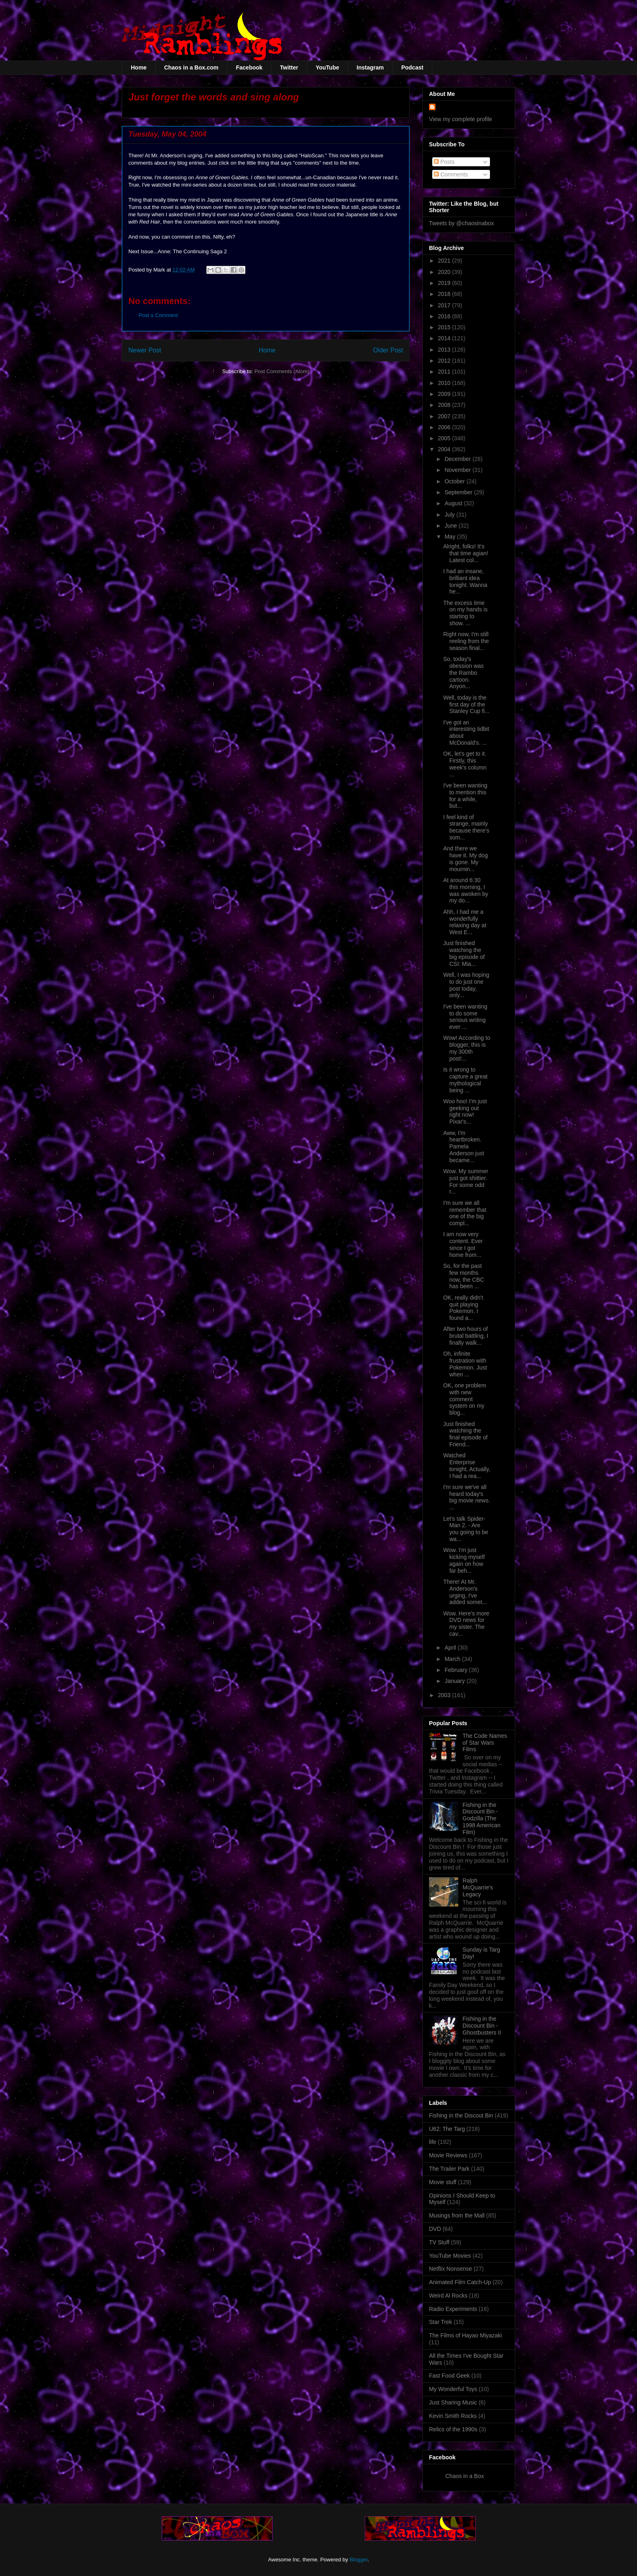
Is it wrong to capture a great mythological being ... (465, 1079)
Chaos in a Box (464, 2476)
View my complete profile (460, 119)
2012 (445, 360)
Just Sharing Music (453, 2402)
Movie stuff (442, 2182)
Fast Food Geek (449, 2375)
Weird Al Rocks (448, 2295)
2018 (445, 294)
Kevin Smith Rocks (453, 2416)
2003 (445, 1695)
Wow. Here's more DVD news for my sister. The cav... (466, 1623)
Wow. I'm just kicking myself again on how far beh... (464, 1560)
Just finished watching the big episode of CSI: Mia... (464, 953)
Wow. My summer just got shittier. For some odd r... (465, 1181)
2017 (445, 305)
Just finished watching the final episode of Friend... (465, 1434)
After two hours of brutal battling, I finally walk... (465, 1336)
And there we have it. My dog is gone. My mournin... (465, 858)
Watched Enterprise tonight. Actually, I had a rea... (466, 1465)
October (455, 481)
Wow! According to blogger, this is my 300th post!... (466, 1048)
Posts (444, 162)
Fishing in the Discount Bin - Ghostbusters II (482, 2025)
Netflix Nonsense (450, 2268)
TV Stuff (439, 2242)
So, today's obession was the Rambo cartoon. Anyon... (463, 672)
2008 (445, 405)
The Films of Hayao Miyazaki (465, 2335)
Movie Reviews (448, 2155)
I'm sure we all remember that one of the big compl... (464, 1213)
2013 (445, 349)
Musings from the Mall (457, 2215)
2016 (445, 316)
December (458, 459)
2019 (445, 283)
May (450, 536)
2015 (445, 327)
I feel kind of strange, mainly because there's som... (466, 827)
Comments (451, 174)
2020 (445, 272)
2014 (445, 338)
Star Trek (440, 2322)
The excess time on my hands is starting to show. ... (465, 613)
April (450, 1647)
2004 (445, 449)
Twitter (289, 67)
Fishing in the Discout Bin (461, 2115)
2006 (445, 427)
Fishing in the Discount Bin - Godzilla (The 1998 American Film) (481, 1818)
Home (139, 67)
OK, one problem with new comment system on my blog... (464, 1399)
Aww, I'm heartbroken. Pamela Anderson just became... (463, 1146)
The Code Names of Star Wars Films (485, 1743)
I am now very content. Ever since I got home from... (463, 1244)
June (451, 525)
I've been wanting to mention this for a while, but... (465, 795)
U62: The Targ (447, 2129)
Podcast (412, 67)
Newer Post (144, 350)
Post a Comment (158, 315)
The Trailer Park (449, 2168)
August (454, 503)
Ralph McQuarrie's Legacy (478, 1887)
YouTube (327, 67)
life (432, 2142)
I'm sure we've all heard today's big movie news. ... (466, 1497)
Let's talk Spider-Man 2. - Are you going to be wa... (465, 1528)
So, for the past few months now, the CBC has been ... (463, 1276)
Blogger (358, 2559)
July (450, 514)
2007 (445, 416)
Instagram (370, 67)
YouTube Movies (450, 2255)
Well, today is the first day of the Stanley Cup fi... (466, 704)
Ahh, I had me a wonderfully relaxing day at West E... (464, 922)
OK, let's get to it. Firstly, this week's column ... (464, 763)
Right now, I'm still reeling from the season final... (466, 641)
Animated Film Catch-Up (460, 2282)
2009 (445, 394)
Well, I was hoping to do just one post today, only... (466, 985)
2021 (445, 260)
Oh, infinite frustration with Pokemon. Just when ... (465, 1363)
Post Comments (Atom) (281, 371)
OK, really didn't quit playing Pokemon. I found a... (463, 1307)
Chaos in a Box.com (191, 67)
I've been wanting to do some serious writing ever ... (465, 1016)
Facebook (249, 67)
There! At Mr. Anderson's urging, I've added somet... (465, 1591)
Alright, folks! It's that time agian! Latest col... (465, 553)
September (459, 492)
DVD (435, 2229)
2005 (445, 438)
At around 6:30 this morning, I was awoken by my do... (465, 890)
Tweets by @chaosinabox (461, 223)
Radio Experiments (453, 2309)
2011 (445, 371)
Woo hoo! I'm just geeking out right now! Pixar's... (465, 1111)
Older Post (388, 350)
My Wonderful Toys (453, 2389)
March (453, 1659)
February (456, 1670)
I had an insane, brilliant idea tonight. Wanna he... (465, 581)
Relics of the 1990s (453, 2429)
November (458, 470)
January (455, 1681)
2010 (445, 383)
